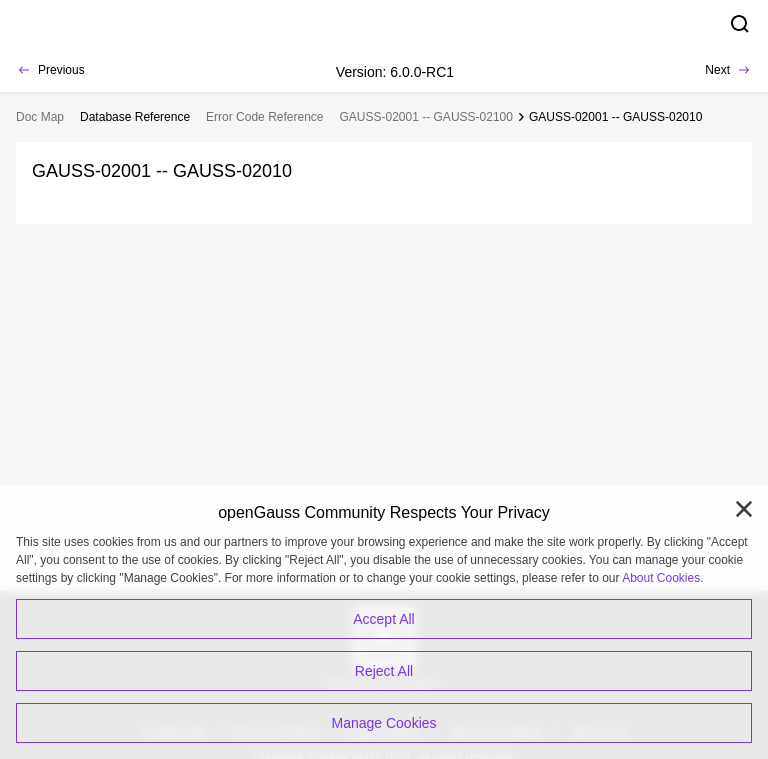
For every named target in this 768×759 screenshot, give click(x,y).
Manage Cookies (383, 723)
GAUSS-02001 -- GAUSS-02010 (615, 117)
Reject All (384, 671)
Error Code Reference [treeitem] (264, 117)
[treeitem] (135, 117)
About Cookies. (662, 578)
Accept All (383, 619)
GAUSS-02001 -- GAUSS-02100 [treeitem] (426, 117)
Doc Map (40, 117)
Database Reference (135, 117)
